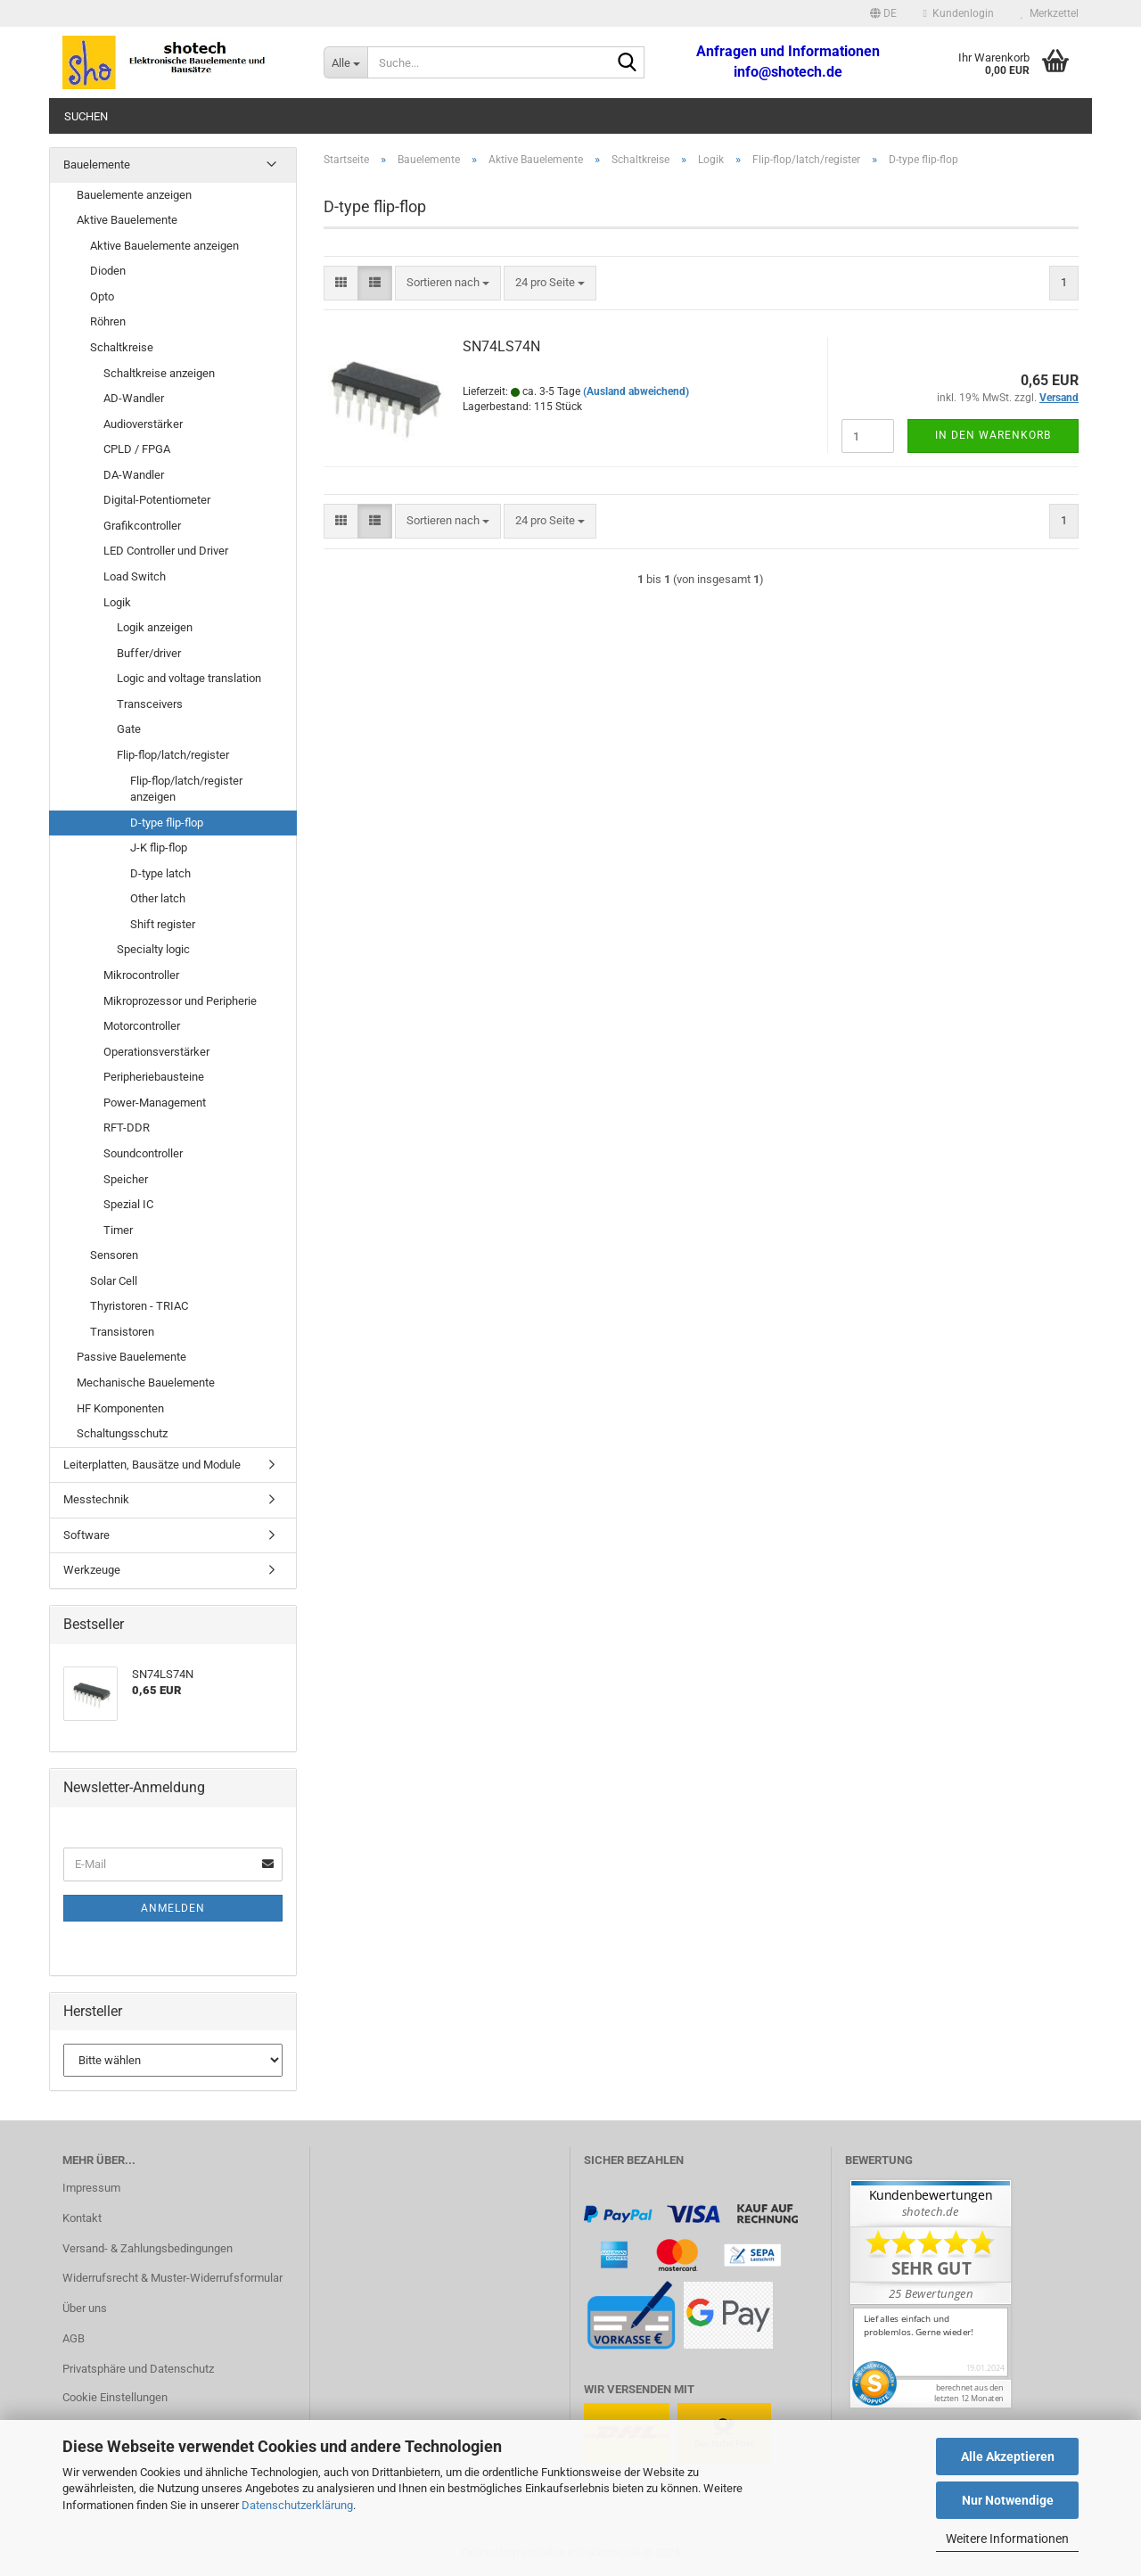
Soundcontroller (143, 1153)
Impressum (91, 2187)
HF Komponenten (120, 1408)
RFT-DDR (126, 1127)
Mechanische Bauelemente (146, 1382)
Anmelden (173, 1908)
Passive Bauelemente (131, 1356)
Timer (118, 1230)
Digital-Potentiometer (156, 499)
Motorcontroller (141, 1026)
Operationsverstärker (156, 1051)
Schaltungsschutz (122, 1433)
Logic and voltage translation (189, 678)
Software (86, 1535)
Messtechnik (96, 1499)
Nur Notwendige (1008, 2500)
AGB (73, 2338)
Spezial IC (128, 1204)
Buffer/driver (149, 653)
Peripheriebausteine (153, 1076)
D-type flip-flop (166, 822)
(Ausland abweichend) (636, 391)
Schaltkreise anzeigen (159, 373)
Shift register (162, 924)
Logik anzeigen (155, 627)
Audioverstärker (143, 424)
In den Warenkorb (993, 435)
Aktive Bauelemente (127, 219)
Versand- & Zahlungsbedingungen (147, 2248)
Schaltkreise (121, 347)
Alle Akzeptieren (1008, 2456)
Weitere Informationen (1007, 2538)
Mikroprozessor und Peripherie (180, 1001)
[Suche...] (345, 62)
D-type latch (160, 873)
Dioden (108, 270)
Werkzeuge (91, 1569)
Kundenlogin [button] (958, 13)
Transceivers (150, 704)
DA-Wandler (133, 474)
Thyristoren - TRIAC (139, 1306)
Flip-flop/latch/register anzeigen (186, 789)
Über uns (84, 2308)
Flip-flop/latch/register (173, 754)
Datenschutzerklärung (297, 2505)
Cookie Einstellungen (115, 2397)
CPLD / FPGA (136, 449)
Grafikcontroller (142, 525)
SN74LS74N (501, 346)
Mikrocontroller (141, 975)
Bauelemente (96, 164)
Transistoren (122, 1331)
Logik (117, 602)
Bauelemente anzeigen (134, 195)
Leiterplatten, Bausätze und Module (152, 1464)
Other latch (157, 898)
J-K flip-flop (158, 847)
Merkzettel (1050, 13)
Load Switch (134, 576)
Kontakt (82, 2218)
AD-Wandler (133, 398)
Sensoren (114, 1255)
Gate (129, 729)
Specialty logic (153, 949)
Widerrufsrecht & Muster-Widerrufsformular (172, 2277)
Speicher (125, 1179)
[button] (883, 13)
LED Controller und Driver (165, 550)
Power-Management (154, 1102)
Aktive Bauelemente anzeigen (164, 245)
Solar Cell (113, 1281)
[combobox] (448, 283)
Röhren (108, 321)
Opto (102, 296)
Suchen (86, 116)
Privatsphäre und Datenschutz (138, 2368)
